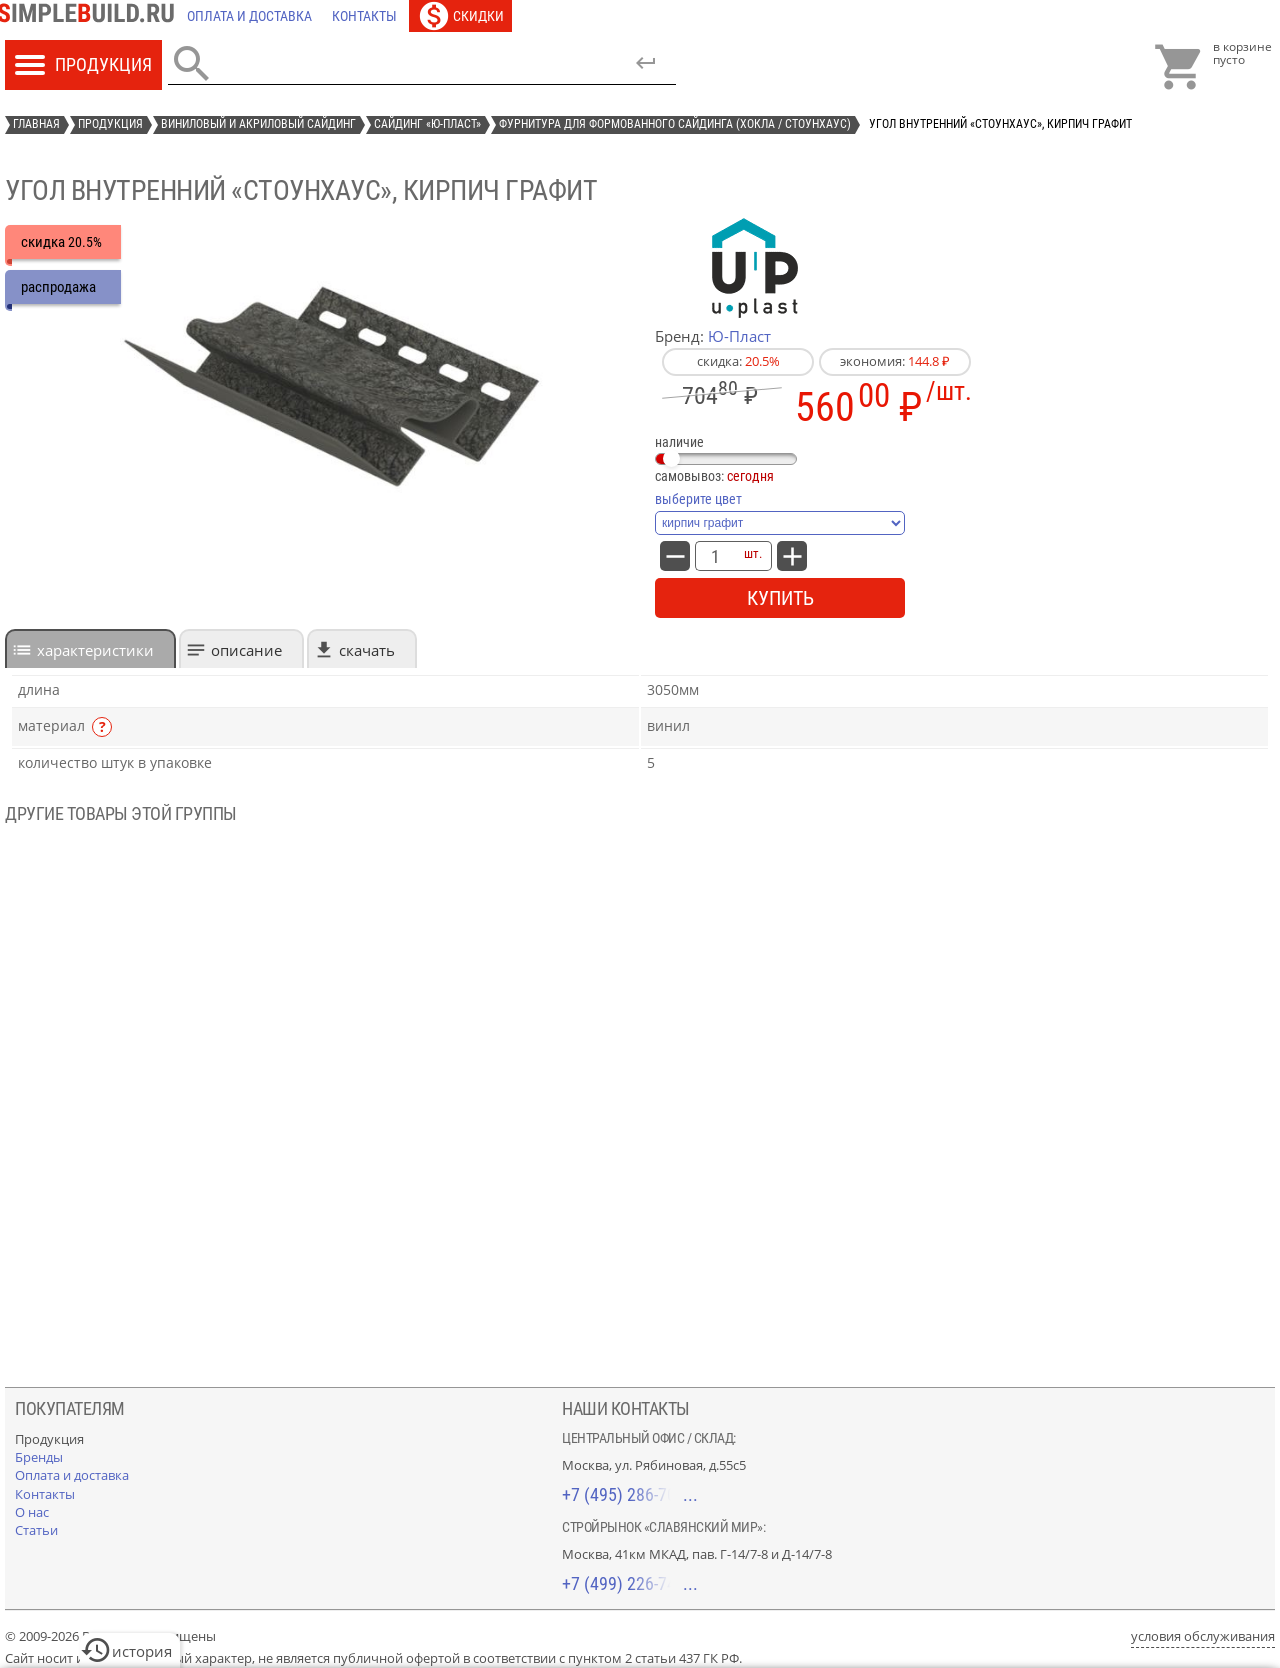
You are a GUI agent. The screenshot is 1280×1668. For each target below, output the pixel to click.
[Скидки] (460, 16)
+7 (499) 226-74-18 (630, 1583)
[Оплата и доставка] (249, 16)
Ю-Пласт (739, 336)
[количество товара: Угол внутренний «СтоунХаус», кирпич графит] (715, 556)
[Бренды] (39, 1457)
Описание (246, 650)
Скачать (367, 650)
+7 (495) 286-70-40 (630, 1494)
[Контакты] (364, 16)
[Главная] (91, 16)
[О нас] (32, 1512)
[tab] (90, 648)
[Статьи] (36, 1530)
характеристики (95, 650)
